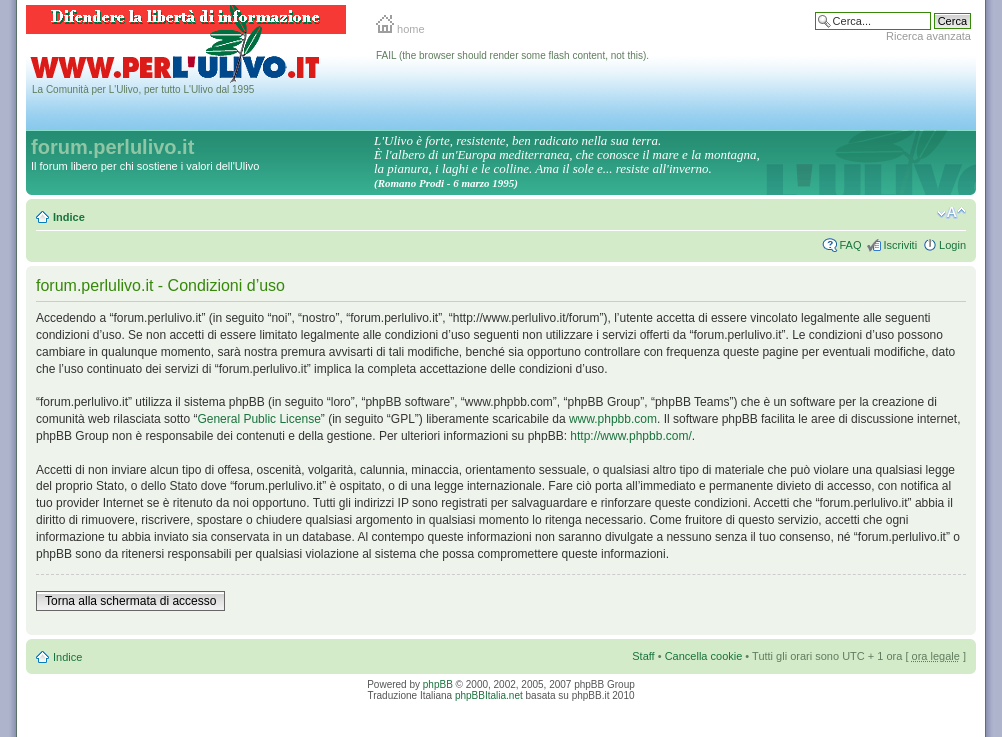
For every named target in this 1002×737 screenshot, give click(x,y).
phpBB (438, 684)
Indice (69, 217)
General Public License (258, 419)
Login (952, 245)
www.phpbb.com (613, 419)
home (400, 29)
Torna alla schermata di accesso (130, 601)
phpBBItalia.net (489, 695)
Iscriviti (900, 245)
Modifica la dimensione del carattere (951, 213)
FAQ (850, 245)
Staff (643, 656)
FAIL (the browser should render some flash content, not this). (512, 55)
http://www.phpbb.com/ (630, 436)
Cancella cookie (704, 656)
